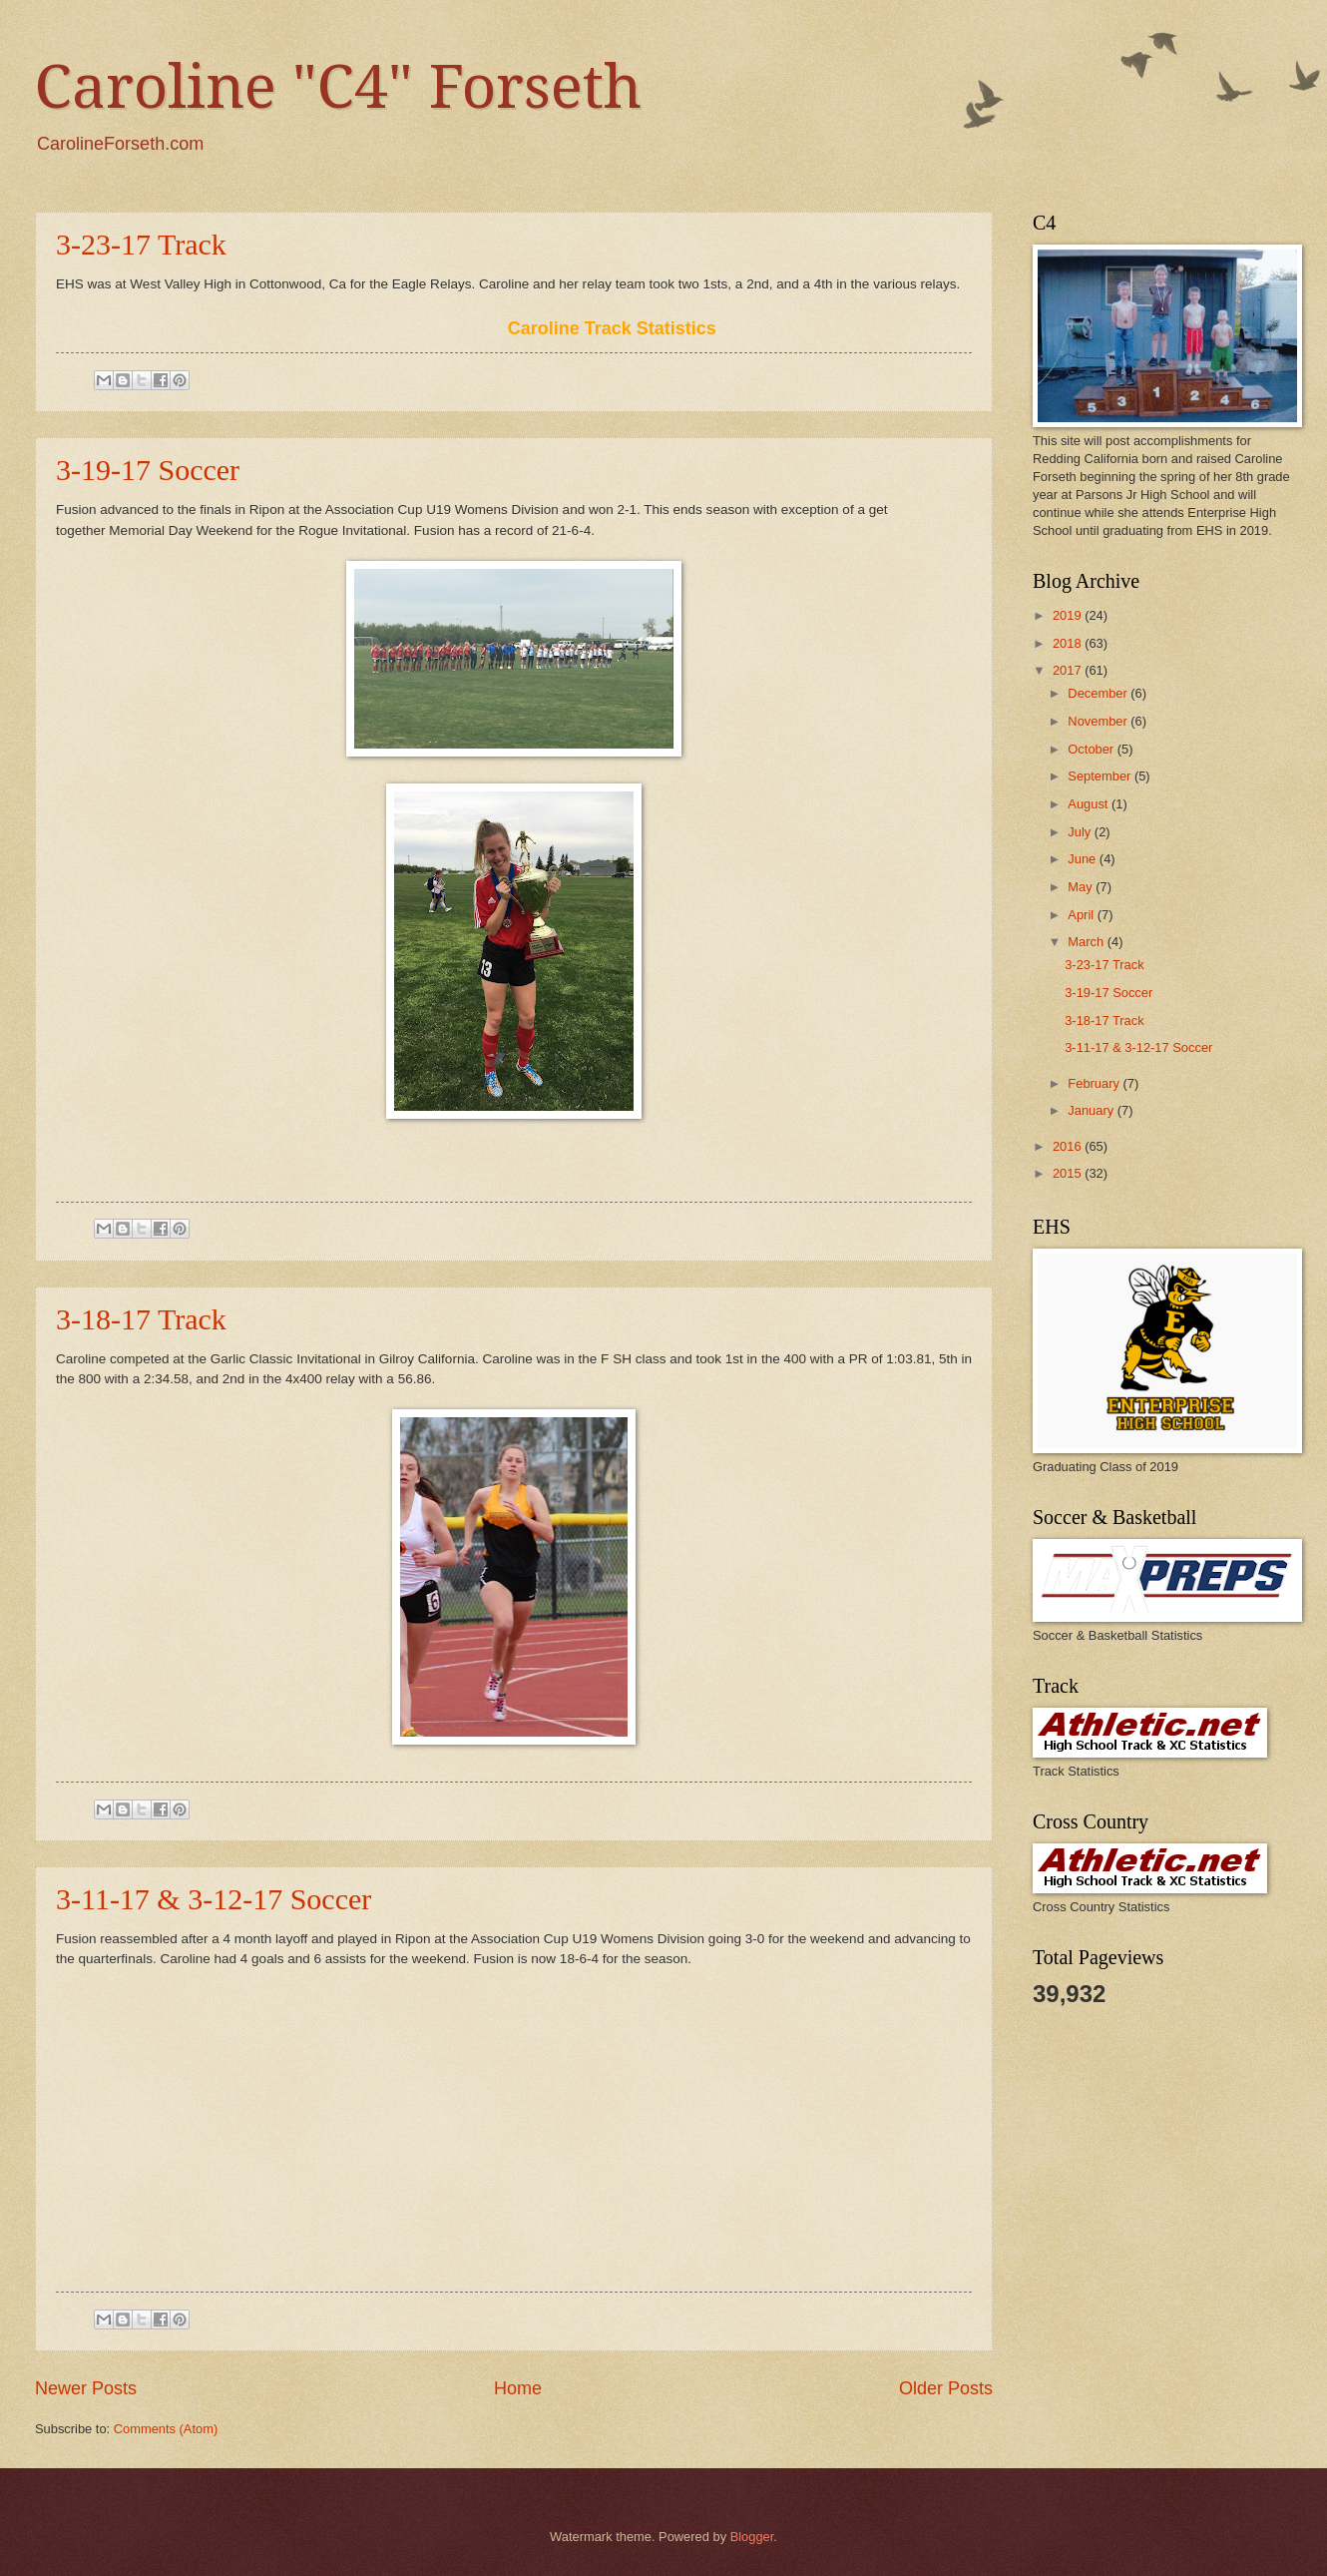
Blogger (752, 2536)
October (1092, 749)
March (1087, 941)
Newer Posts (86, 2388)
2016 (1069, 1146)
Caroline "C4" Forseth (338, 87)
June (1084, 858)
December (1099, 693)
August (1089, 803)
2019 (1069, 615)
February (1095, 1083)
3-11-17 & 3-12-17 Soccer (213, 1898)
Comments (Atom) (166, 2428)
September (1101, 776)
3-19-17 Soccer (147, 469)
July (1081, 831)
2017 (1069, 670)
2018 (1069, 643)
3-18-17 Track (141, 1318)
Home (518, 2388)
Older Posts (946, 2388)
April (1082, 914)
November (1099, 721)
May (1082, 886)
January (1092, 1110)
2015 (1069, 1173)
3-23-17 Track (141, 244)
